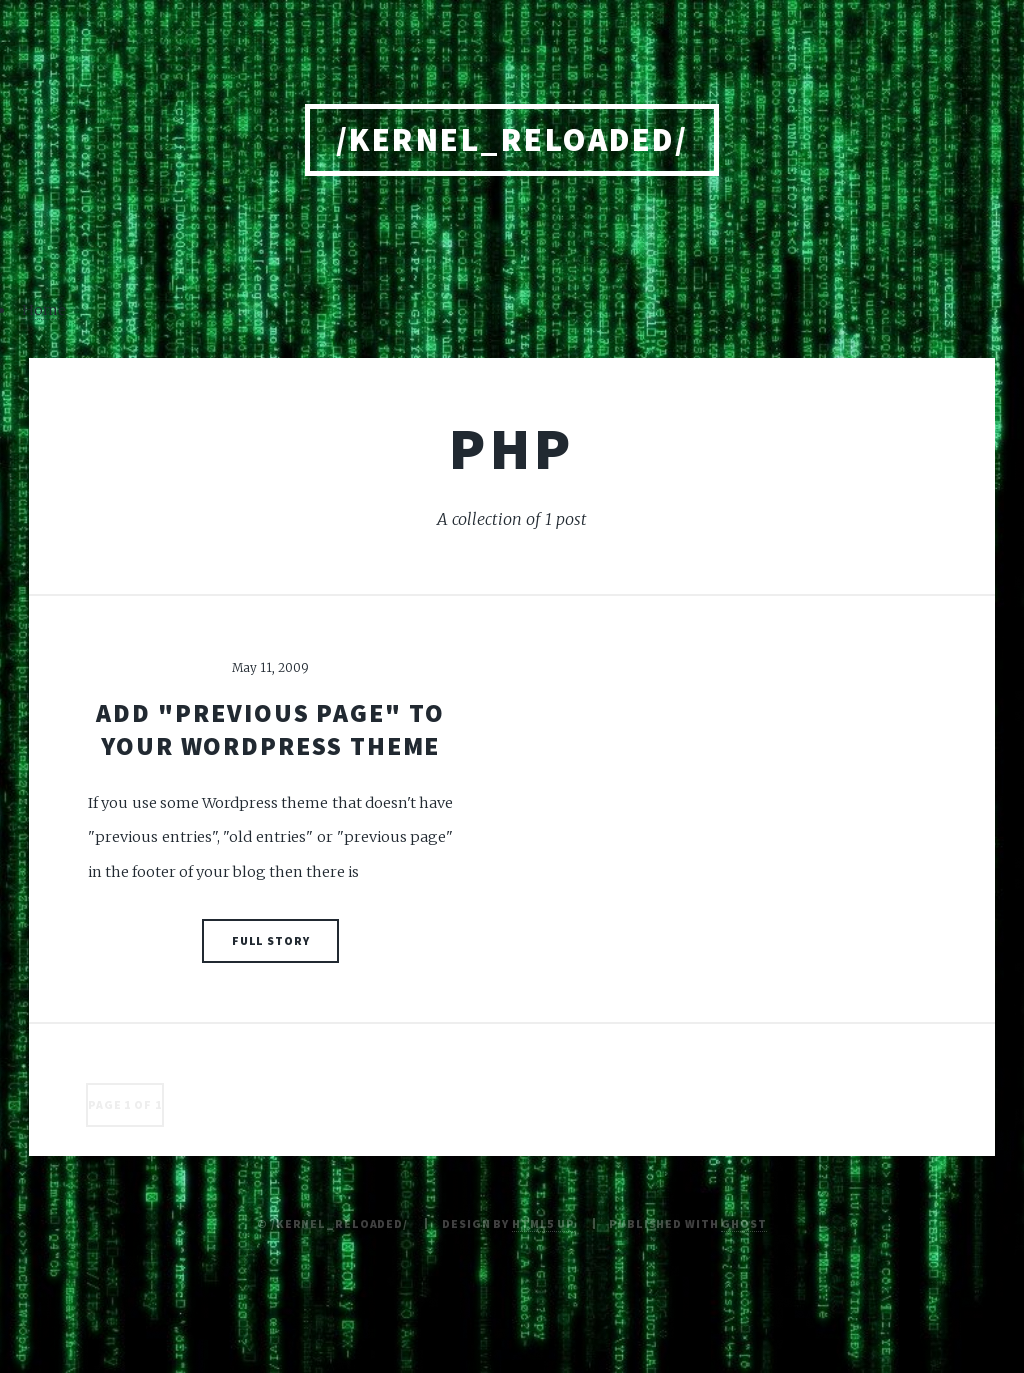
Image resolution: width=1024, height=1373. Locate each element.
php (511, 448)
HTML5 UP (543, 1223)
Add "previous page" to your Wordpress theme (270, 729)
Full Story (271, 940)
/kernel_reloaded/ (512, 139)
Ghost (743, 1223)
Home (44, 310)
